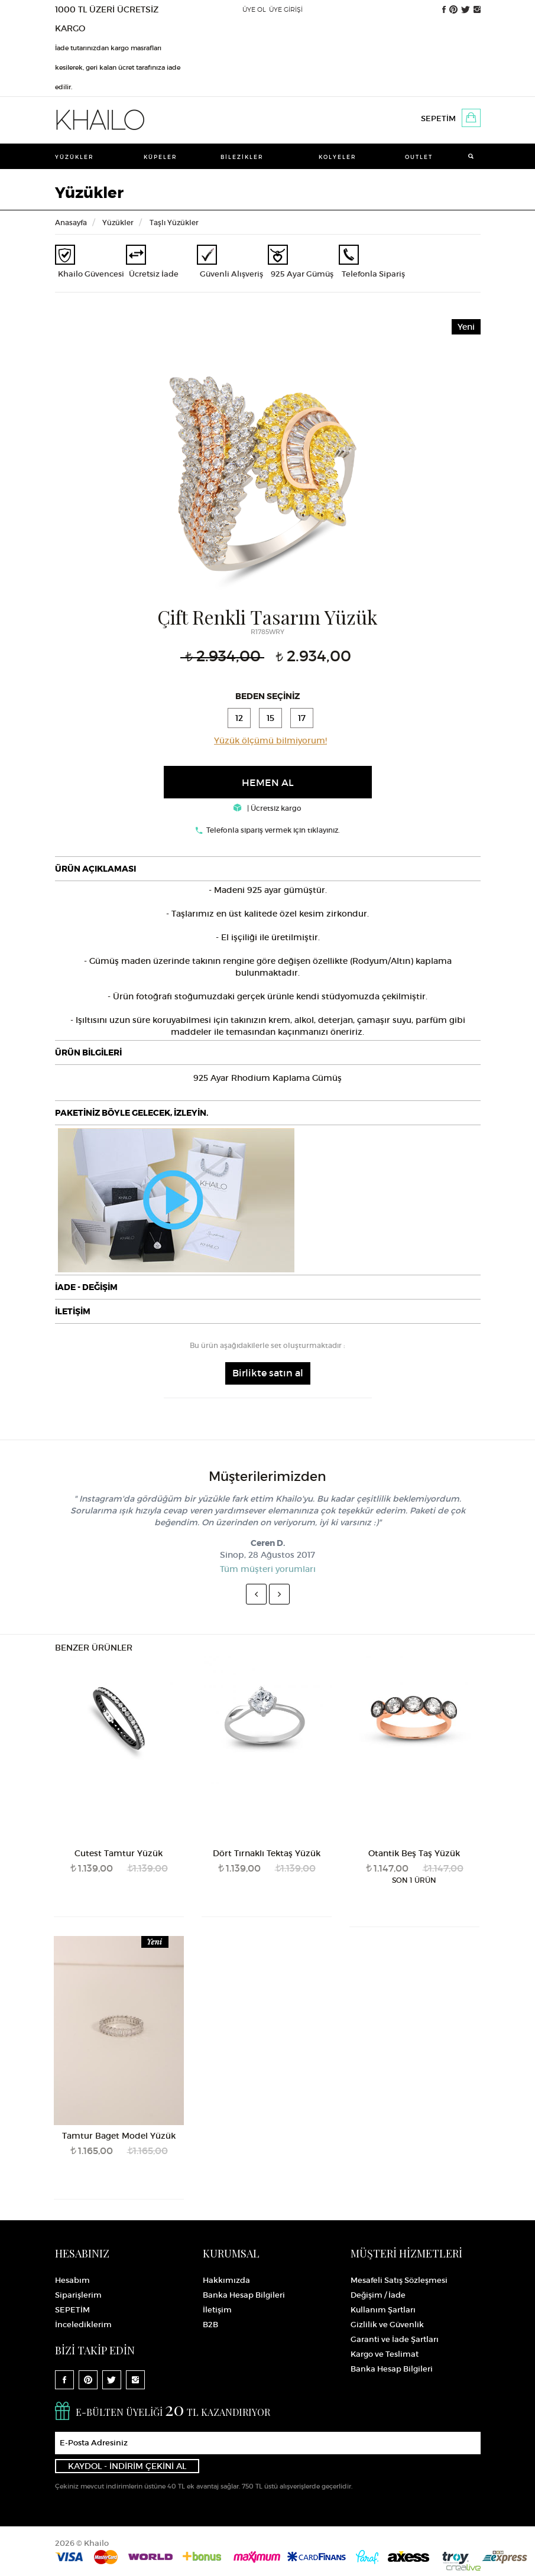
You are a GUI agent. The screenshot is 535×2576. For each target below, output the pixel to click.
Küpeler (160, 157)
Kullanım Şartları (383, 2310)
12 (239, 718)
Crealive (463, 2567)
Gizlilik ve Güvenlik (387, 2325)
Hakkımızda (226, 2280)
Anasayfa (71, 222)
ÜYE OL (254, 9)
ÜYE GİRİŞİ (286, 9)
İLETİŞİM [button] (72, 1311)
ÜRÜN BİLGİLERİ (88, 1052)
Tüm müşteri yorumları (268, 1569)
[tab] (268, 868)
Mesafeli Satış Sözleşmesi (399, 2280)
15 (270, 718)
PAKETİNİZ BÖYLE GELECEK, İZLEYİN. (131, 1112)
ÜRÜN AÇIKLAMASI (95, 868)
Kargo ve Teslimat (385, 2354)
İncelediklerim (83, 2325)
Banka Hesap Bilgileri (244, 2295)
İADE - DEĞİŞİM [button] (86, 1287)
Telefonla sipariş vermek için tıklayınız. (273, 830)
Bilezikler (242, 157)
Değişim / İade (378, 2295)
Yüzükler (74, 157)
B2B (210, 2325)
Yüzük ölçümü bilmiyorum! (270, 740)
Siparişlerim (78, 2295)
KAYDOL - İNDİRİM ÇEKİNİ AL (127, 2466)
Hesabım (72, 2280)
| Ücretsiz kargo (267, 808)
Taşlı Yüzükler (174, 222)
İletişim (217, 2310)
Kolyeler (337, 157)
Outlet (419, 157)
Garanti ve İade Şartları (395, 2339)
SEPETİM (438, 118)
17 (302, 718)
